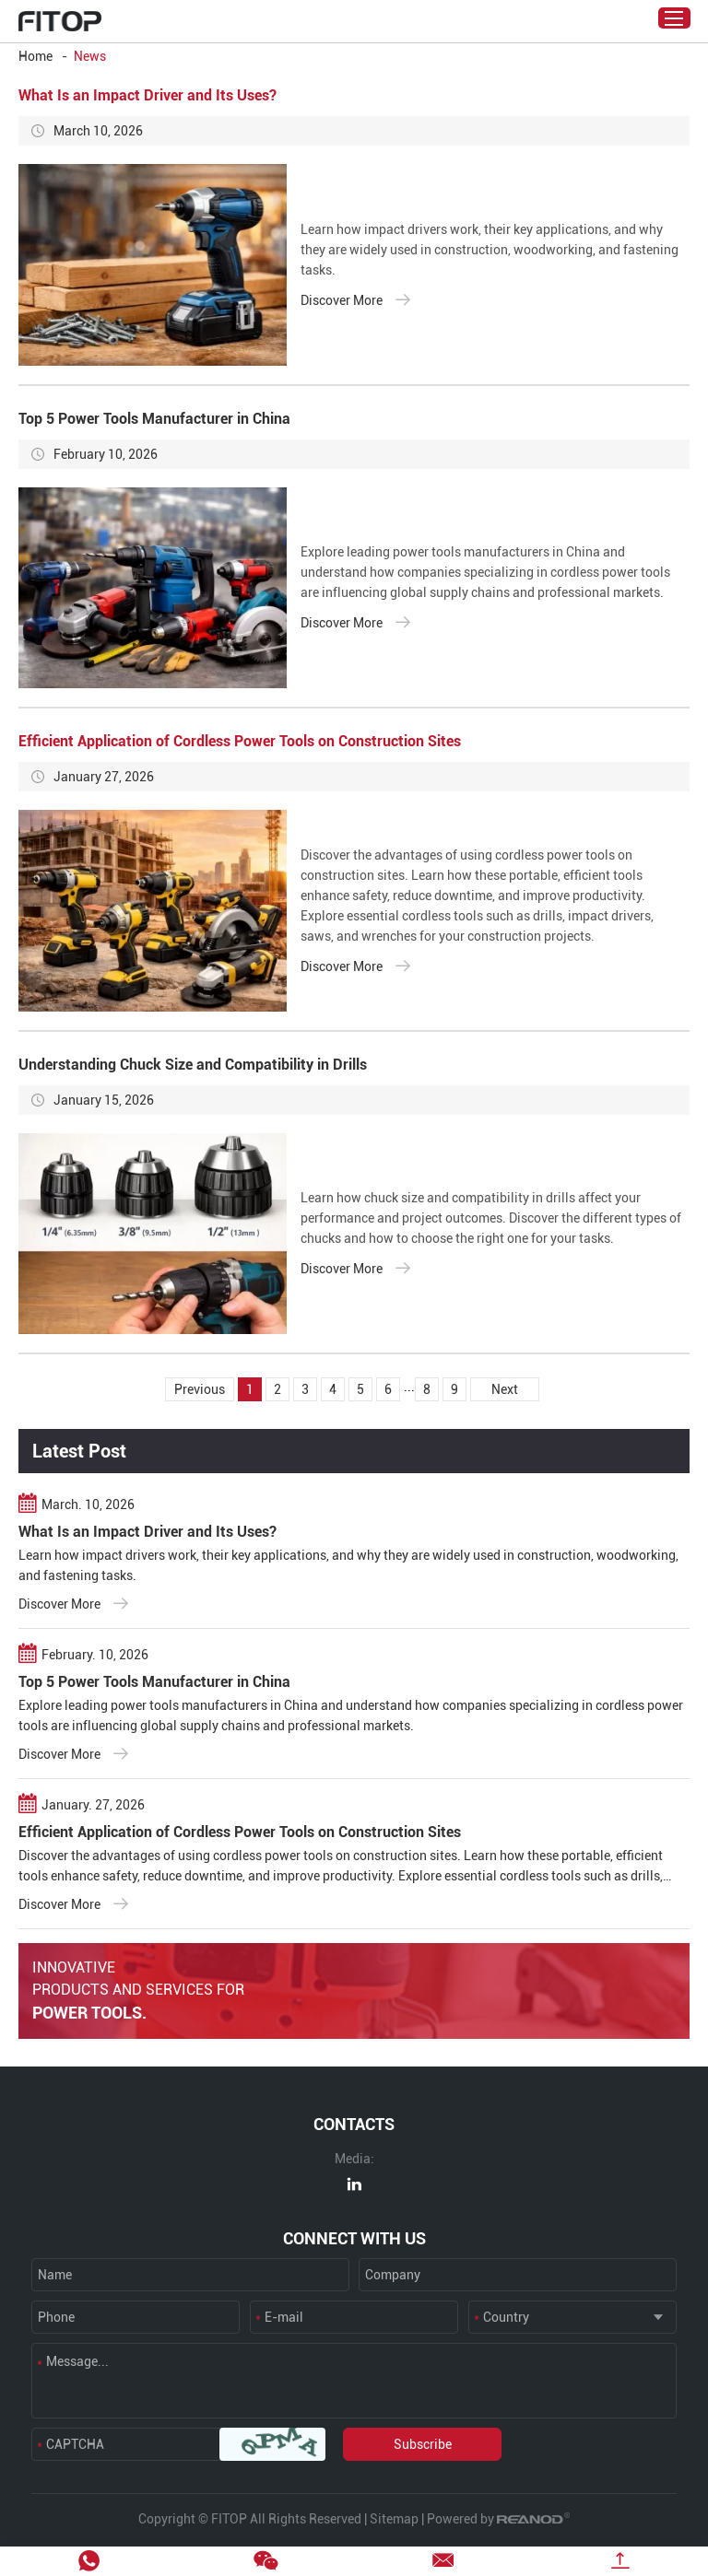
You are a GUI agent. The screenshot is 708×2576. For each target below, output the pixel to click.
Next (504, 1389)
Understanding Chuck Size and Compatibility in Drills (192, 1064)
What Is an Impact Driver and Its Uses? (147, 95)
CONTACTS (354, 2124)
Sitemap (394, 2519)
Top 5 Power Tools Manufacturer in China (154, 418)
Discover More (355, 299)
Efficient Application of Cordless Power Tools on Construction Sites (239, 741)
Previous (199, 1389)
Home (35, 56)
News (90, 56)
